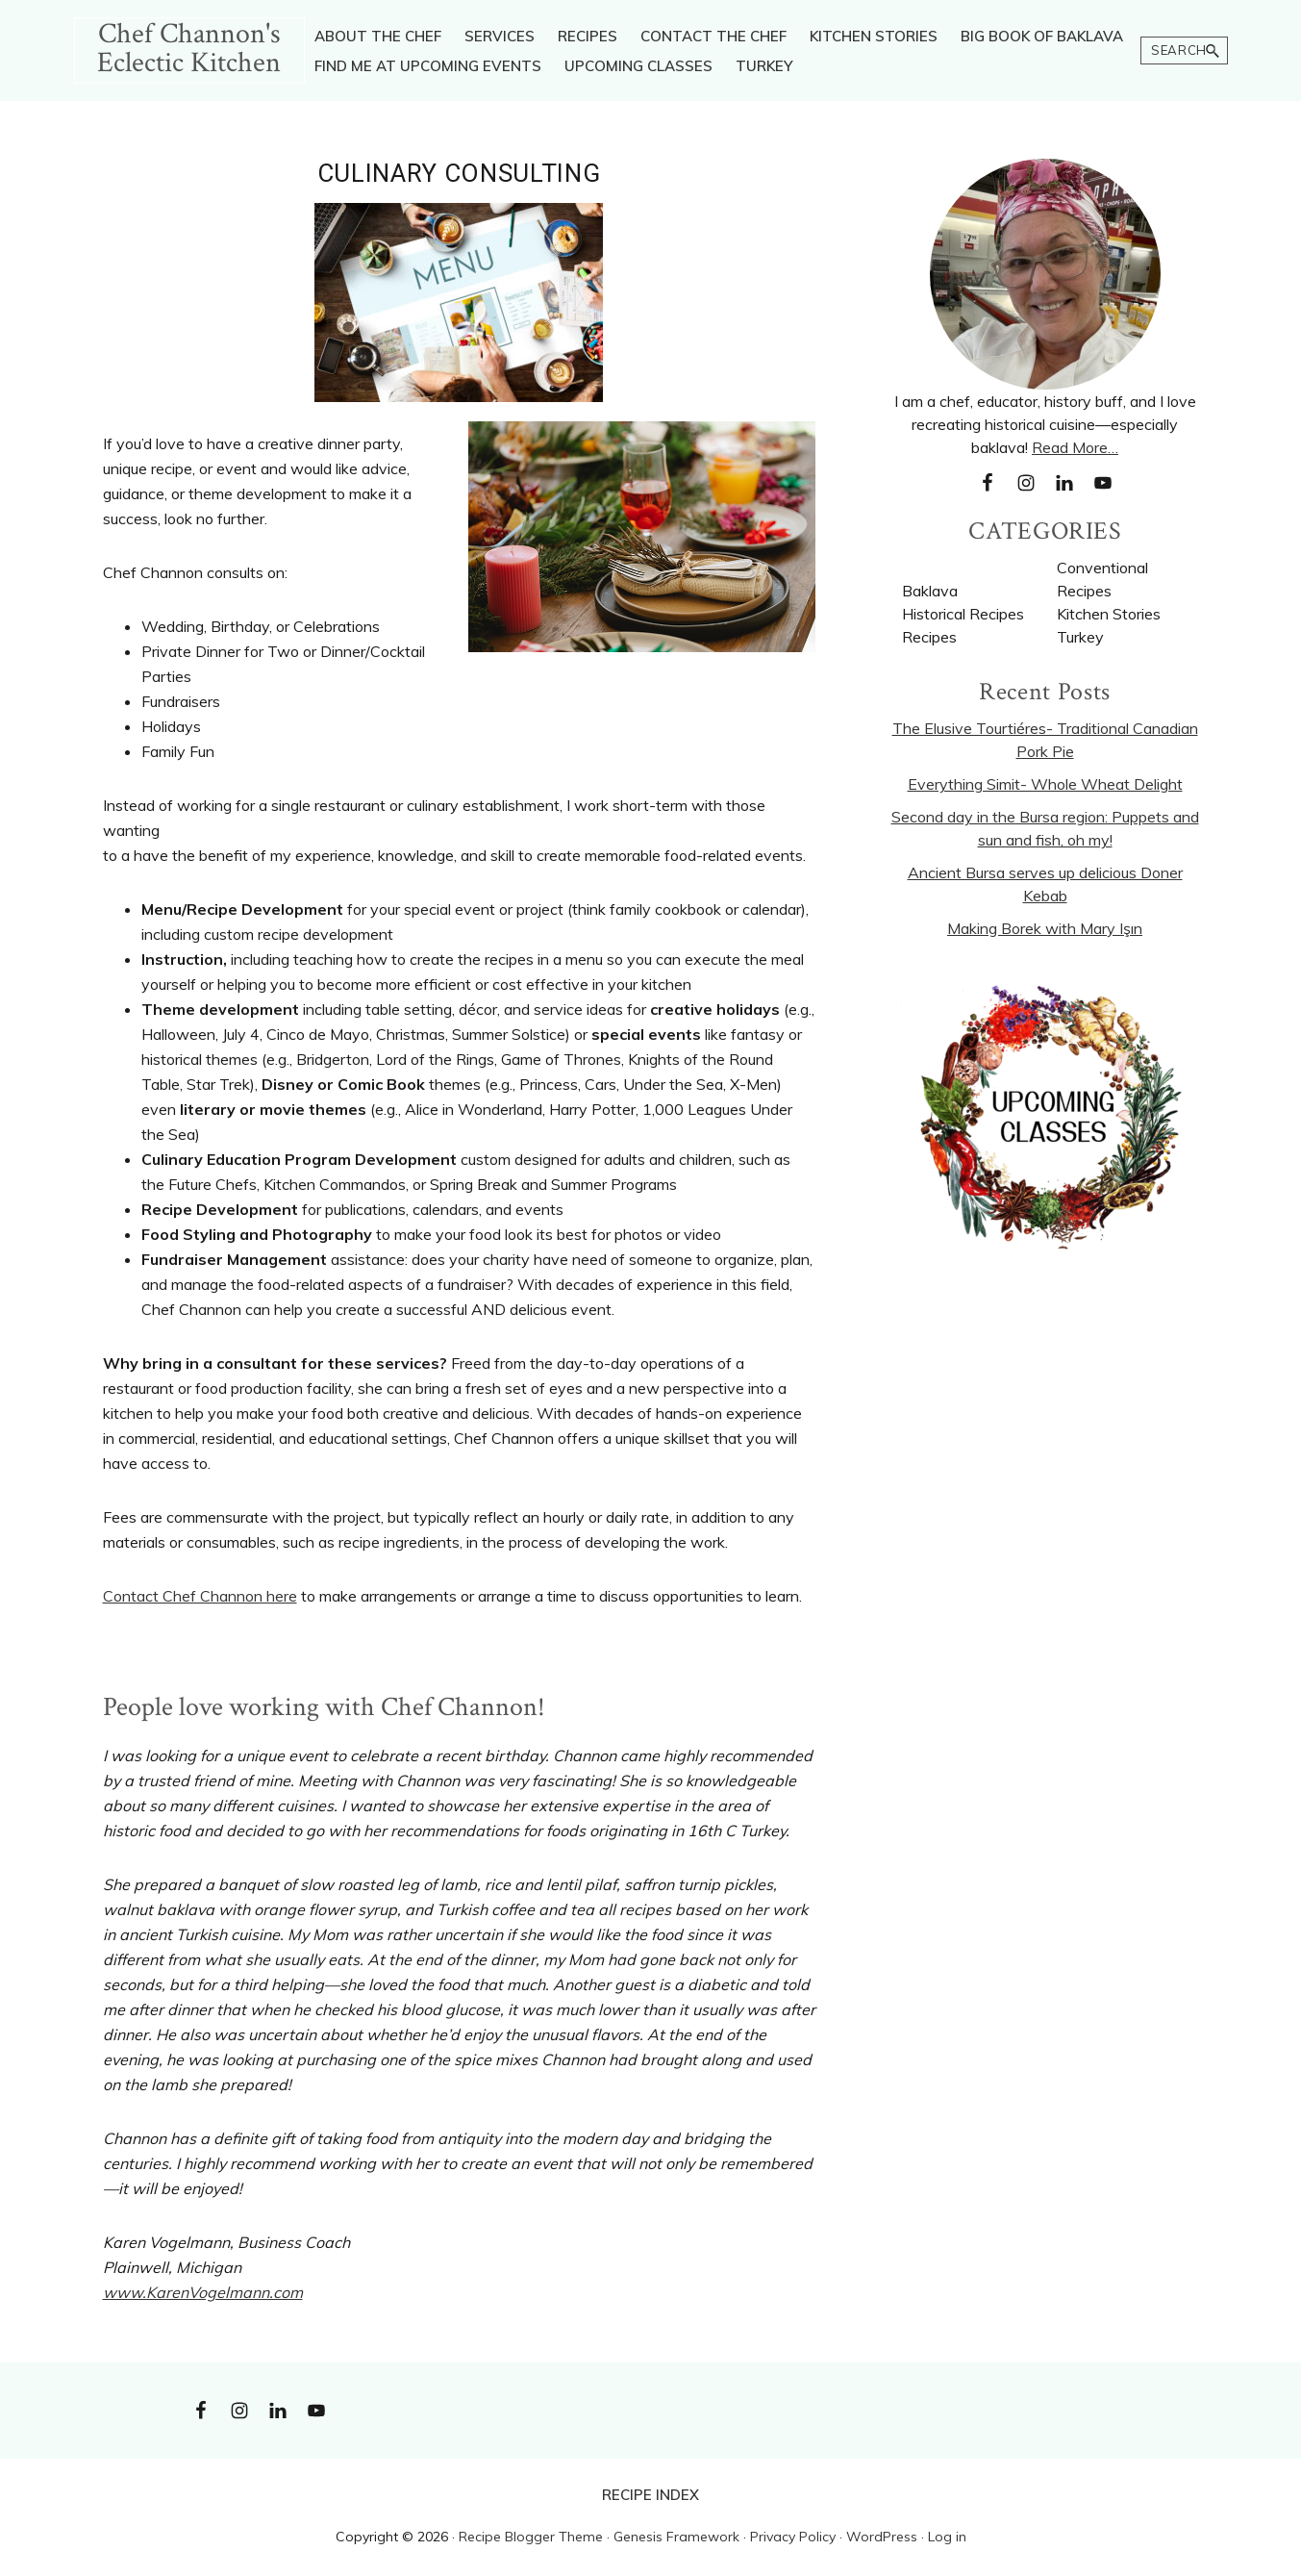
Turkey (1080, 636)
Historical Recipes (963, 613)
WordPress (881, 2536)
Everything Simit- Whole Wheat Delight (1045, 784)
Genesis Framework (676, 2536)
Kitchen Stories (1109, 613)
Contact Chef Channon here (200, 1595)
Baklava (930, 590)
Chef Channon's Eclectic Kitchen (189, 48)
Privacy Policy (793, 2536)
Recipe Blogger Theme (531, 2536)
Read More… (1075, 447)
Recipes (929, 636)
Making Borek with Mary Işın (1044, 928)
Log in (947, 2536)
